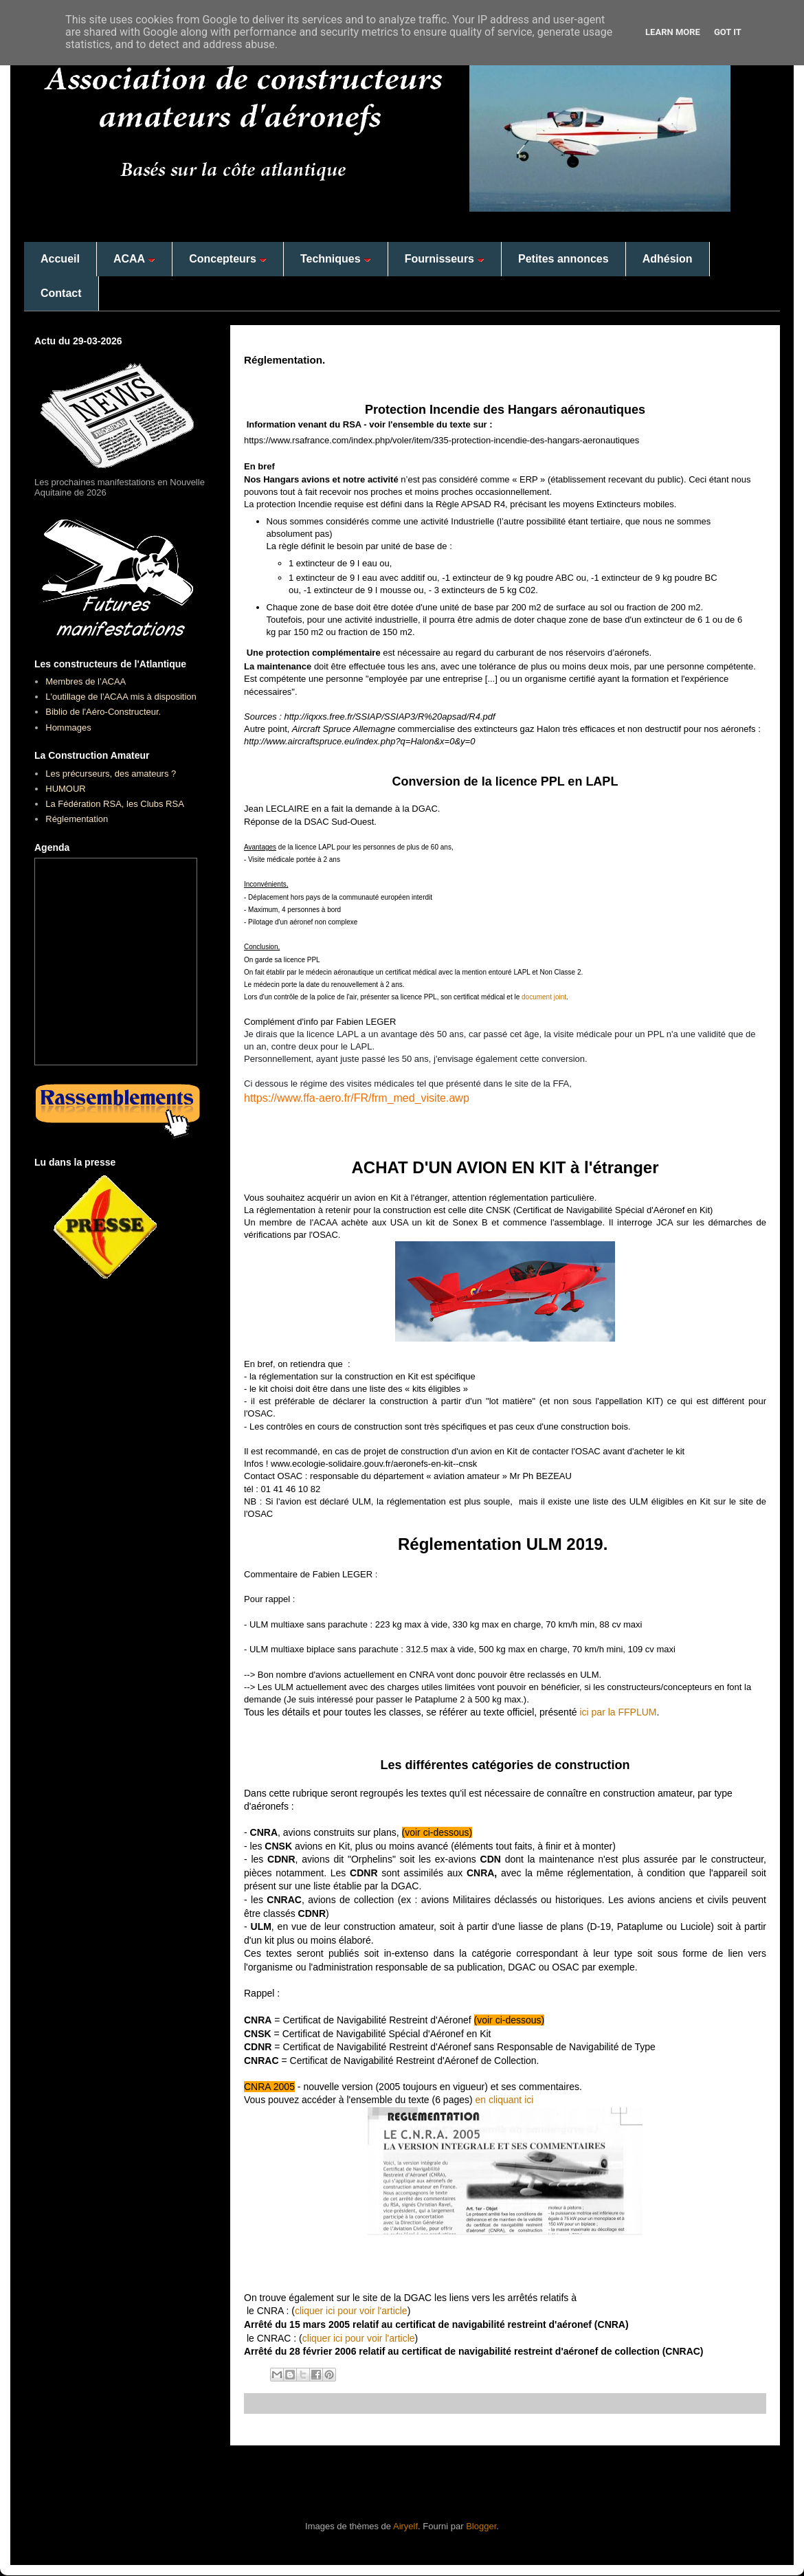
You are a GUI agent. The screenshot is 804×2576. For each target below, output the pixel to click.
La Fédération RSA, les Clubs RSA (114, 804)
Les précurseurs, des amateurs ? (110, 773)
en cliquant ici (505, 2099)
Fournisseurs (444, 259)
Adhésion (668, 259)
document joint (544, 997)
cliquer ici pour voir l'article (351, 2310)
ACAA (134, 259)
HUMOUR (65, 789)
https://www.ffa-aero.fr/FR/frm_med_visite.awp (356, 1098)
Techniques (335, 259)
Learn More (672, 32)
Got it (727, 32)
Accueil (60, 259)
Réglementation (76, 819)
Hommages (68, 727)
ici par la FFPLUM (617, 1712)
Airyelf (405, 2526)
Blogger (481, 2526)
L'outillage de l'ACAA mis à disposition (121, 696)
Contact (61, 293)
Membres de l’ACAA (85, 681)
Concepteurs (228, 259)
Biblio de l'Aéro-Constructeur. (103, 712)
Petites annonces (563, 259)
